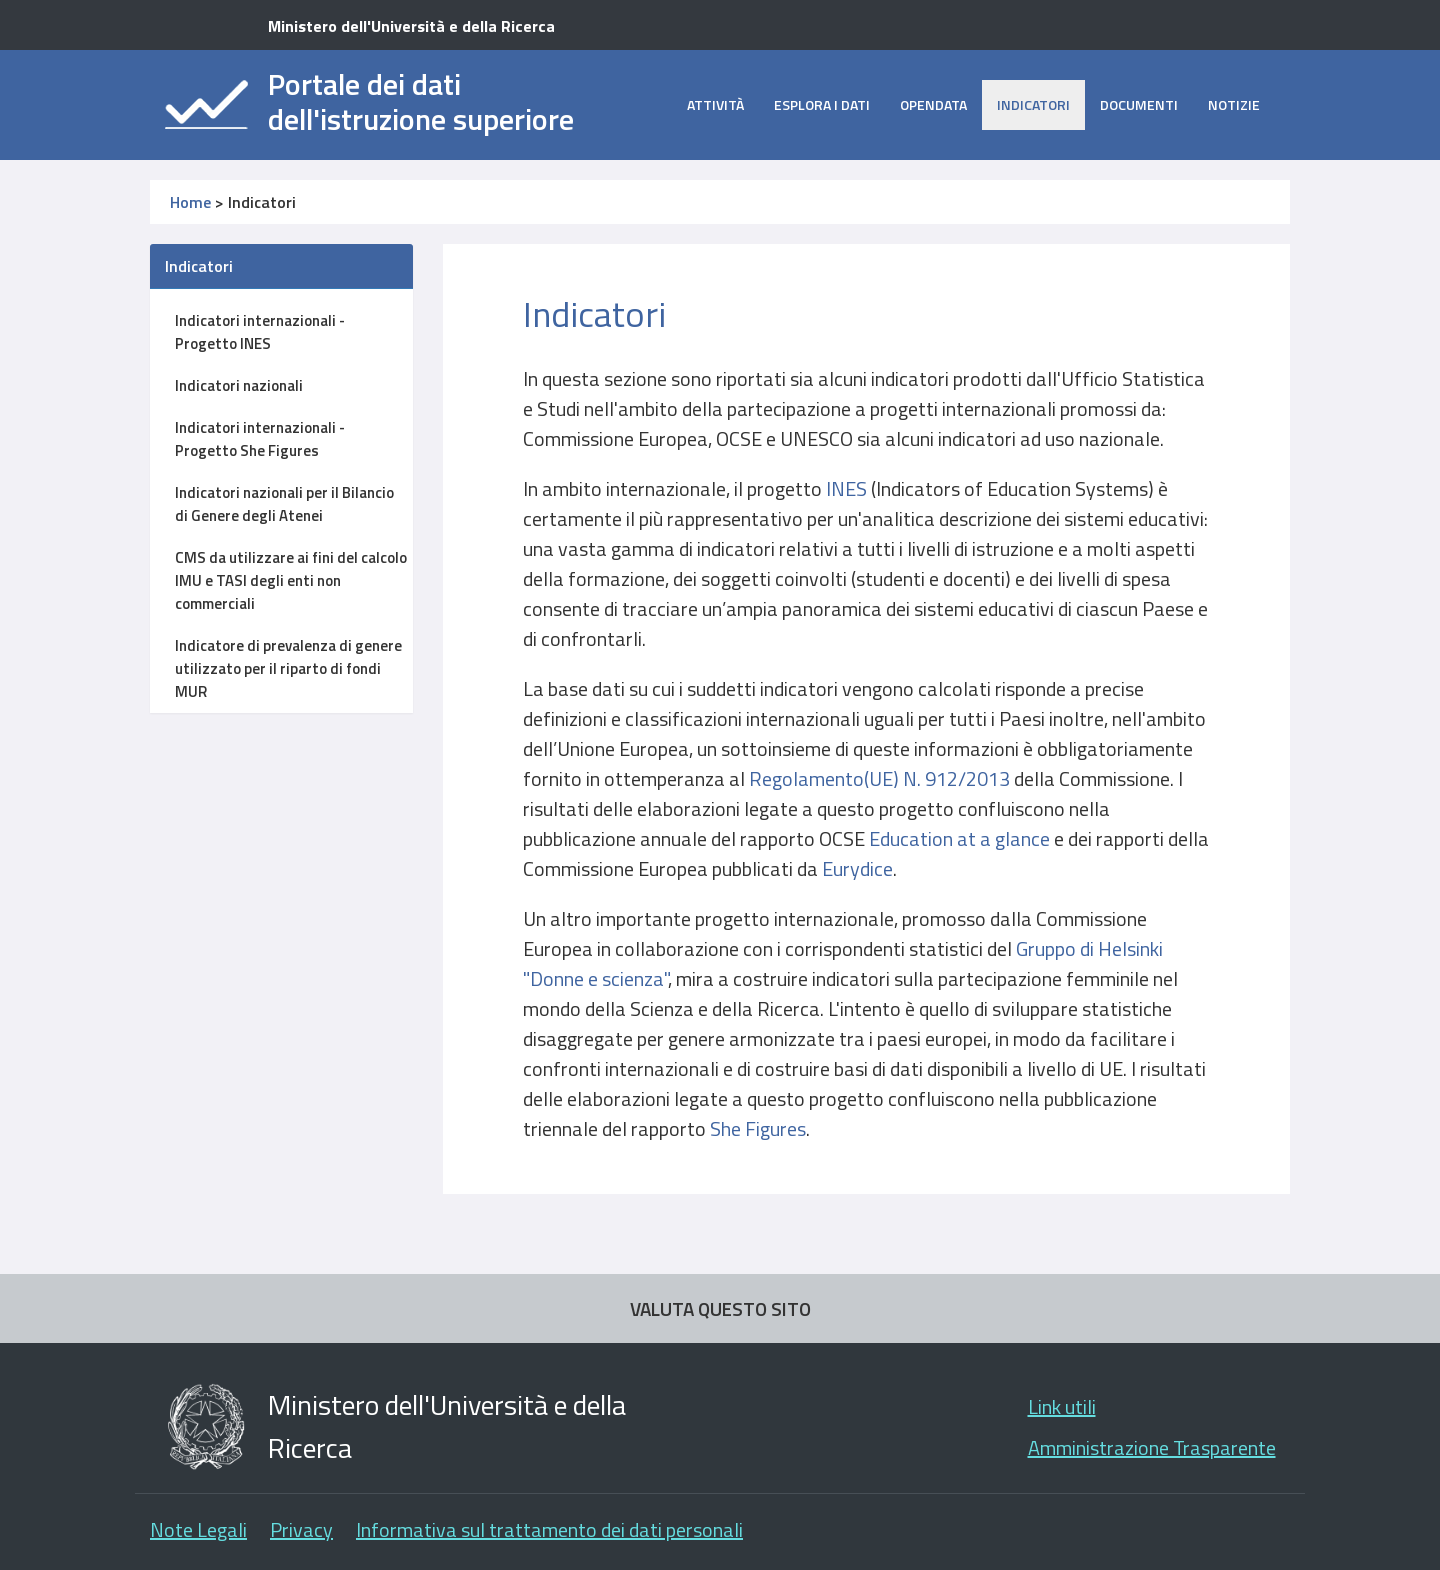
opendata (933, 104)
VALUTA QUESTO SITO (720, 1308)
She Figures (758, 1128)
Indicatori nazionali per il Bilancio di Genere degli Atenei (284, 504)
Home (190, 202)
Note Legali (198, 1529)
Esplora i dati (822, 104)
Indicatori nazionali (239, 385)
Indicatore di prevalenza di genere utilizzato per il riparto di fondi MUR (288, 668)
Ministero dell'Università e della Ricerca (411, 26)
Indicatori (1033, 104)
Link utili (1062, 1406)
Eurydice (857, 868)
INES (846, 488)
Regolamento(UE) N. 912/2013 (879, 778)
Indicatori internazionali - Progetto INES (260, 332)
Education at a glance (961, 838)
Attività (715, 104)
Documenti (1139, 104)
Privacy (301, 1529)
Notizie (1234, 104)
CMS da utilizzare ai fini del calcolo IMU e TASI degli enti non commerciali (291, 580)
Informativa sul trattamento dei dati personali (549, 1529)
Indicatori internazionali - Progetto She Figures (260, 439)
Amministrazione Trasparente (1152, 1447)
